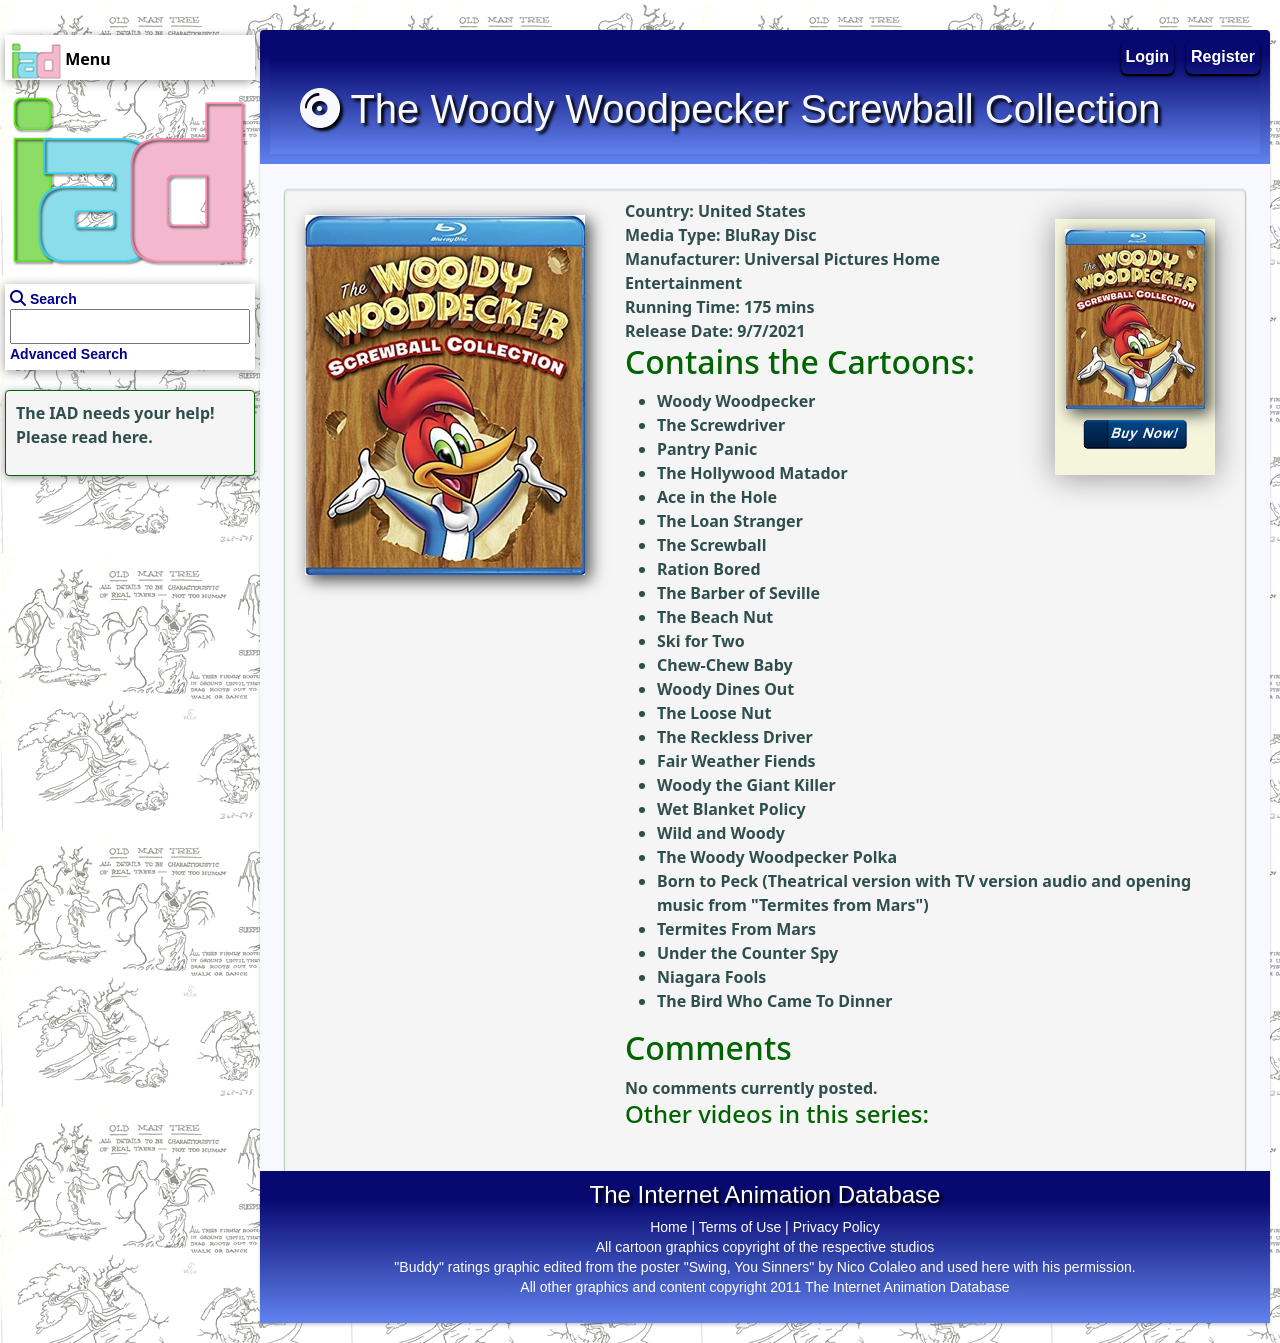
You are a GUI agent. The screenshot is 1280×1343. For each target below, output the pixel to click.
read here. (112, 437)
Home (668, 1227)
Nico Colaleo (876, 1267)
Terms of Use (740, 1227)
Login (1148, 56)
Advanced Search (69, 354)
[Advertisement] (125, 606)
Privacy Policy (836, 1227)
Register (1223, 56)
